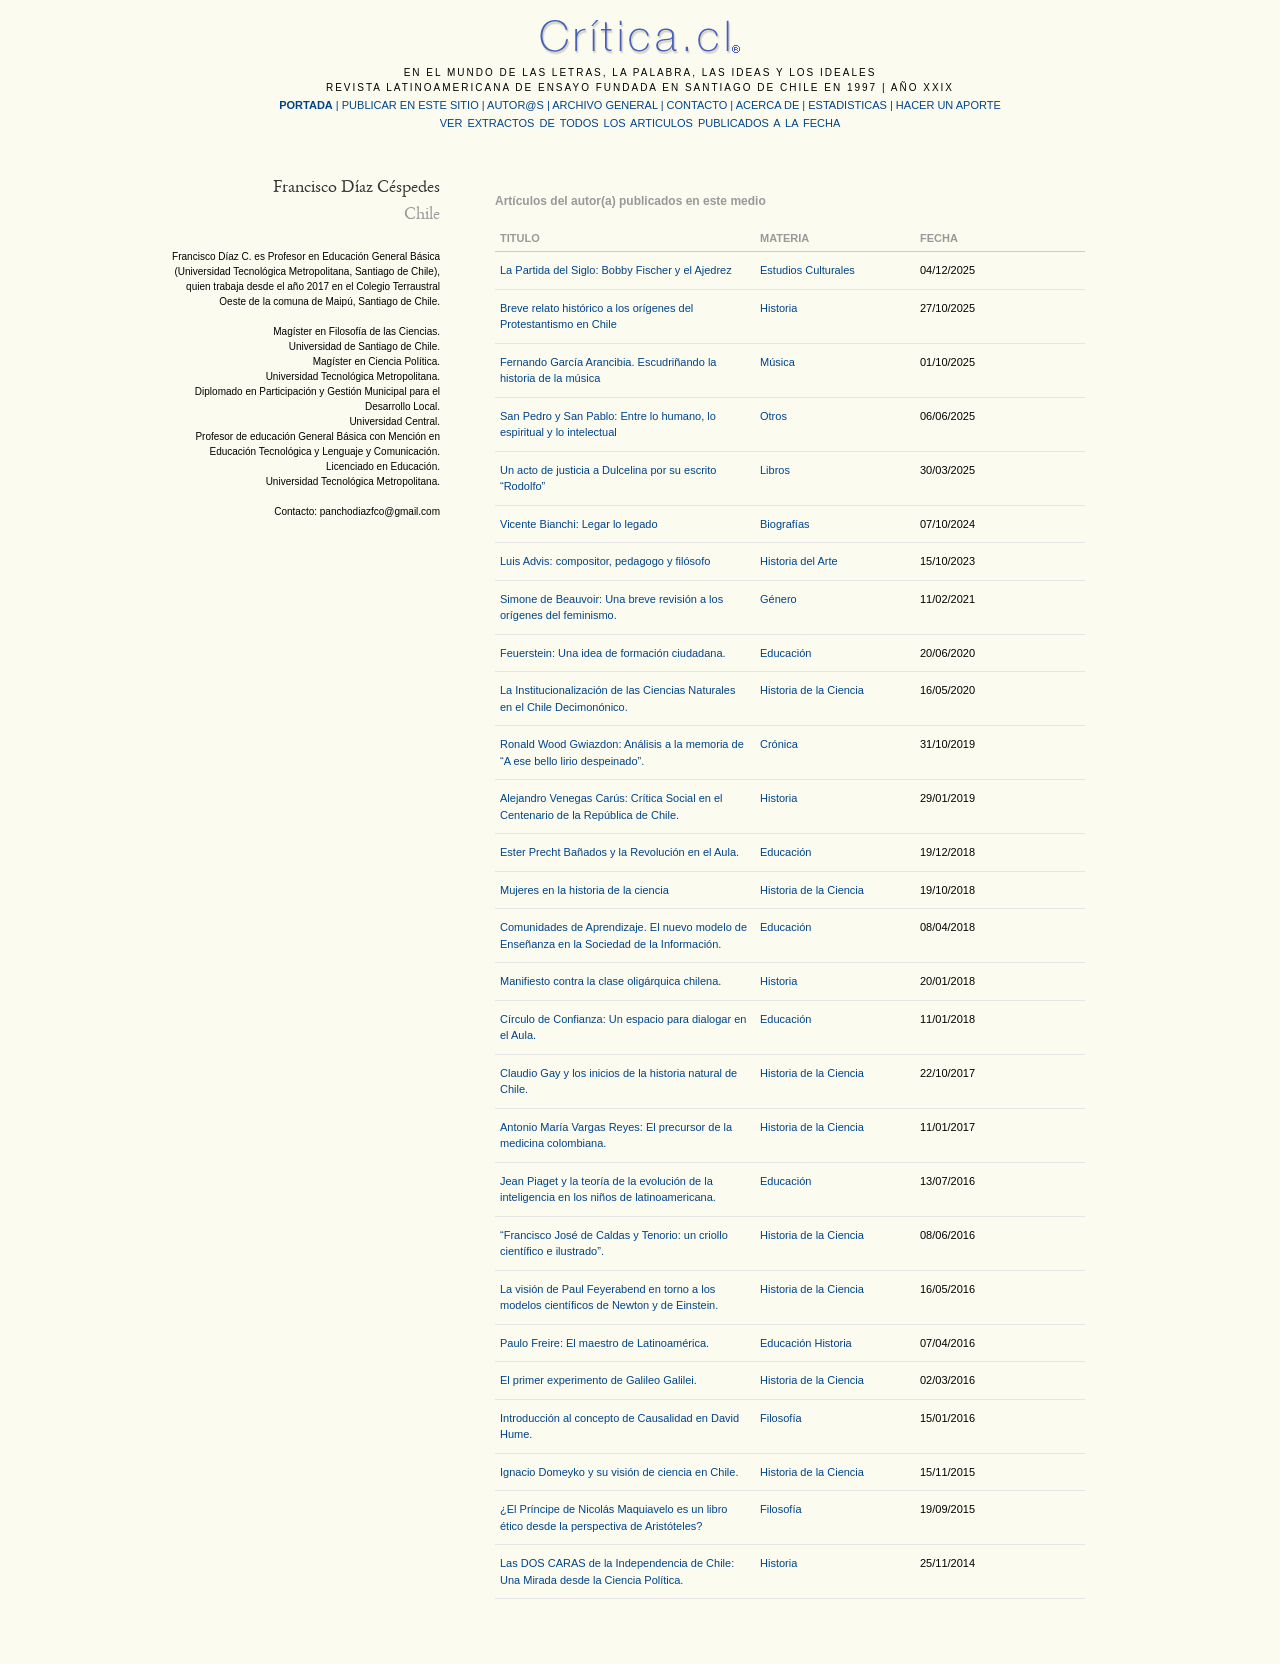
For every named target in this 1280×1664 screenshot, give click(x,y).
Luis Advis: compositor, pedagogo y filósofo (605, 561)
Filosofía (781, 1418)
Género (778, 599)
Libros (775, 470)
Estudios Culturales (807, 270)
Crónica (779, 744)
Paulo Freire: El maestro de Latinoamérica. (604, 1343)
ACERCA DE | (772, 105)
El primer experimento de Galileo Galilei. (598, 1380)
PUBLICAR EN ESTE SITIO (410, 105)
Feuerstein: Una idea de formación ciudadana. (613, 653)
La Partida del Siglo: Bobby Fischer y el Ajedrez (616, 270)
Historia (778, 308)
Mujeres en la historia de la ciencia (584, 890)
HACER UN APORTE (948, 105)
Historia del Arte (799, 561)
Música (777, 362)
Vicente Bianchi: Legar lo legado (579, 524)
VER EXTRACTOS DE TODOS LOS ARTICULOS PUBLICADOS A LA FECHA (640, 123)
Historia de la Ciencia (812, 690)
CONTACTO (697, 105)
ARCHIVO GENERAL (604, 105)
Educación (785, 653)
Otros (773, 416)
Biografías (785, 524)
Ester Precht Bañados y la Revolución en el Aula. (619, 852)
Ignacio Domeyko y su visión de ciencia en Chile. (619, 1472)
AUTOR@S (517, 105)
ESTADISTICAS (847, 105)
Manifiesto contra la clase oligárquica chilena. (610, 981)
